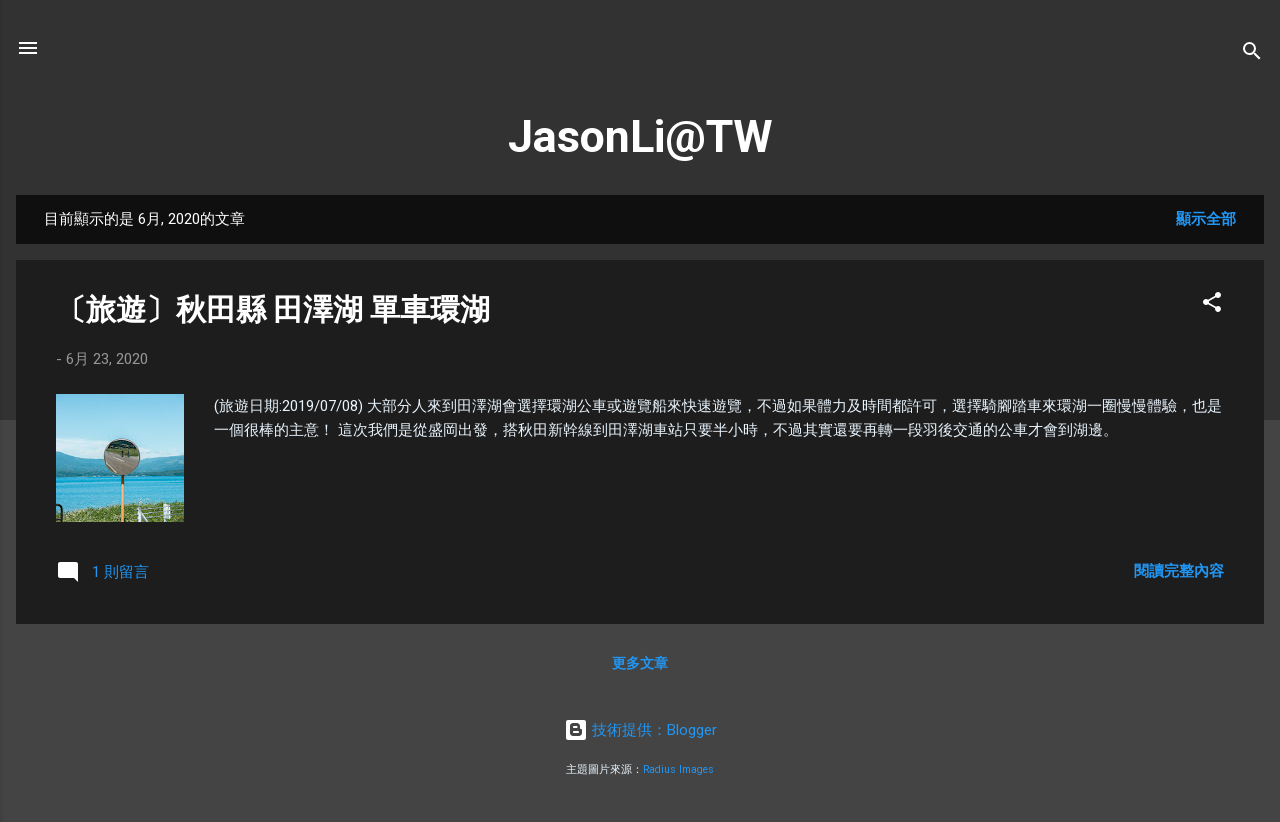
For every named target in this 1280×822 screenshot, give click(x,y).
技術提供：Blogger (640, 730)
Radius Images (678, 769)
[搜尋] (1252, 54)
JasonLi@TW (640, 136)
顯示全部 (1206, 219)
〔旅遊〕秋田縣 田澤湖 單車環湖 (273, 309)
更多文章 (640, 663)
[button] (1212, 305)
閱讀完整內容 (1179, 571)
